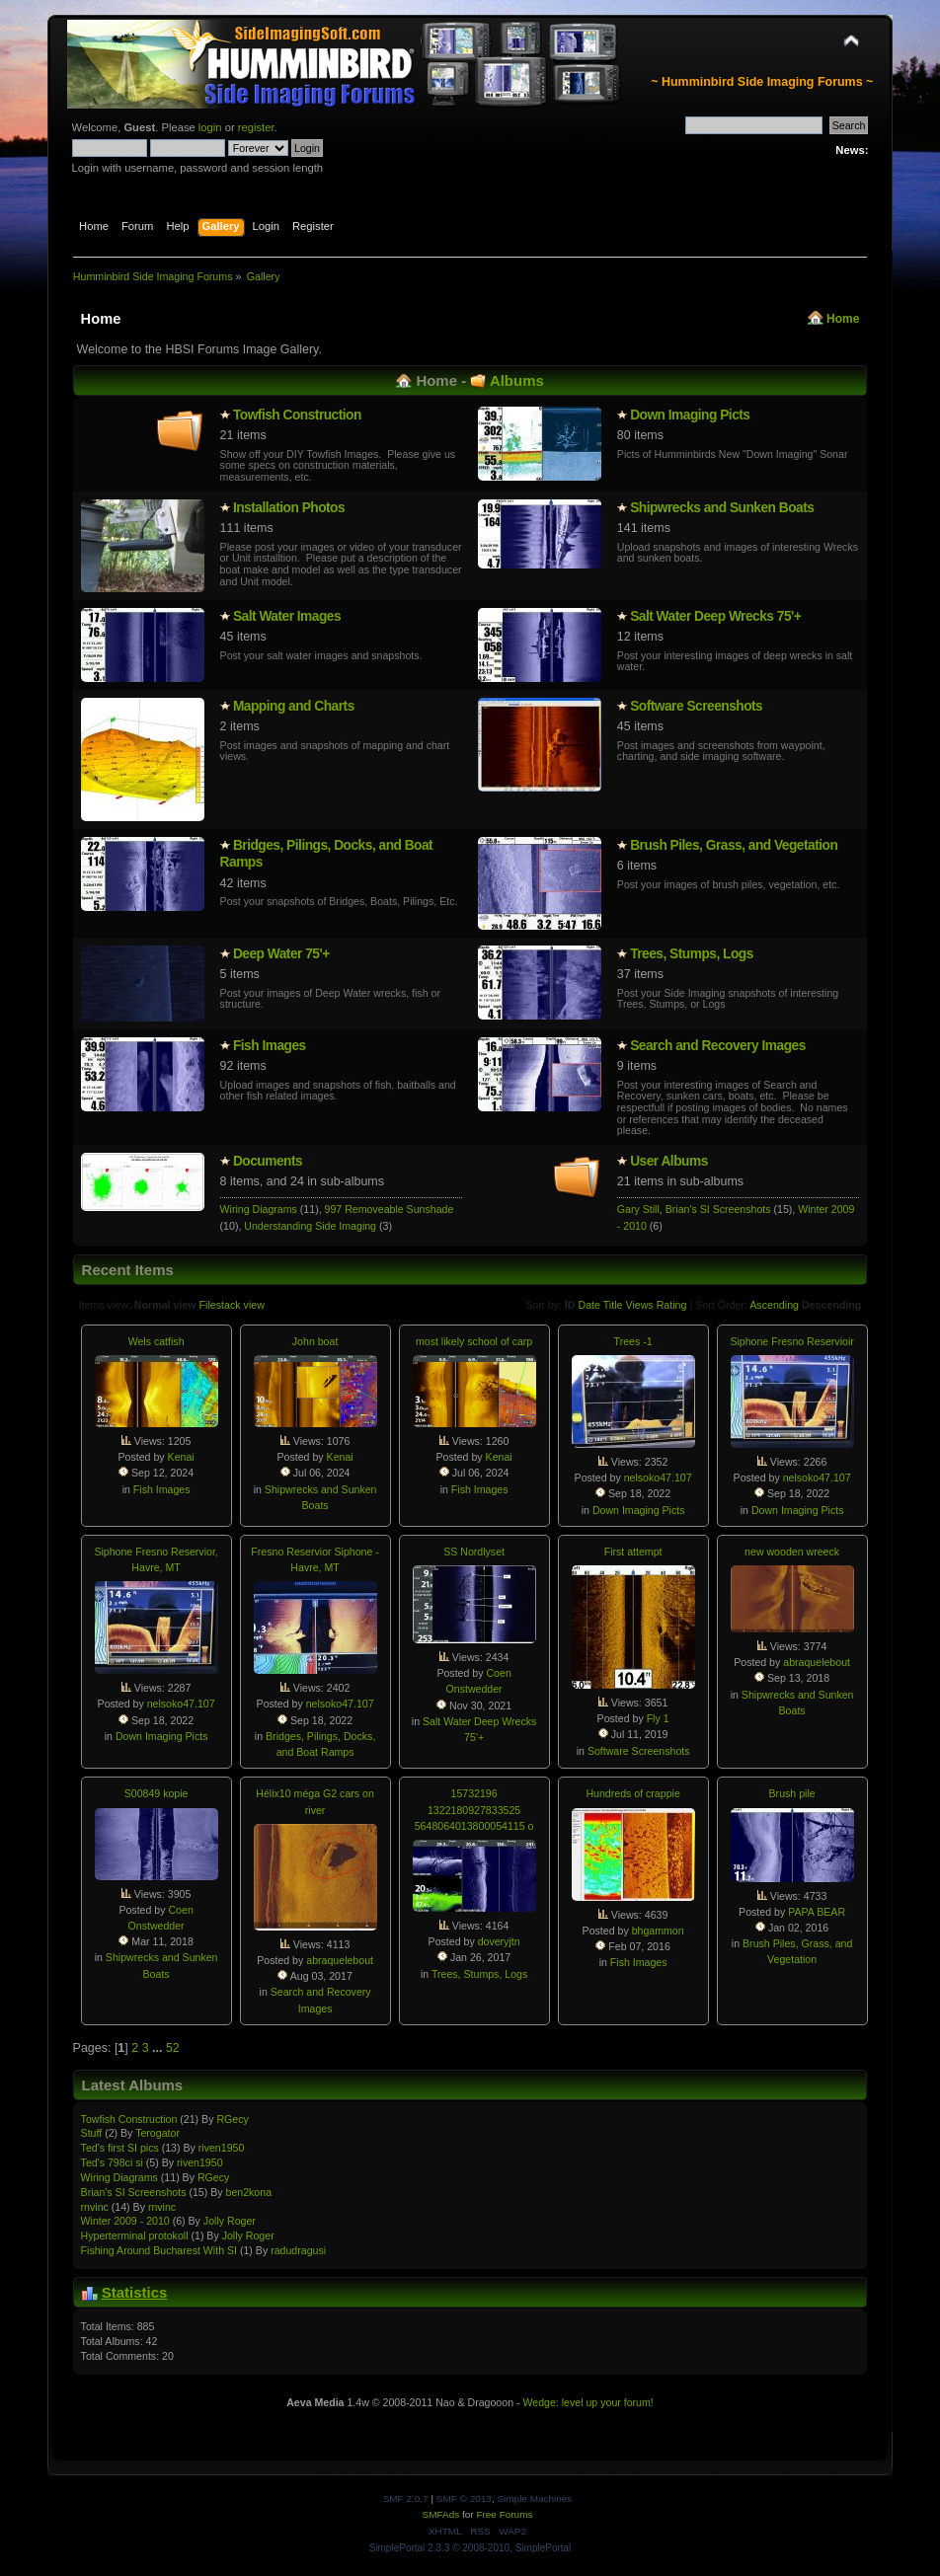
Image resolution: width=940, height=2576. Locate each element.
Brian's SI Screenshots (718, 1209)
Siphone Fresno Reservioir (791, 1341)
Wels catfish (156, 1341)
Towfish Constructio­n (297, 415)
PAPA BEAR (816, 1912)
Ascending (774, 1305)
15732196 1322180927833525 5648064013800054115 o (474, 1809)
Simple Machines (534, 2498)
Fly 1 (658, 1718)
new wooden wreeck (791, 1551)
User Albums (669, 1161)
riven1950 (221, 2148)
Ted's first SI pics (120, 2148)
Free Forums (504, 2514)
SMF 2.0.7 (406, 2498)
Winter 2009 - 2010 (125, 2221)
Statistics (135, 2292)
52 (173, 2048)
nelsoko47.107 (658, 1477)
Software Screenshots (696, 706)
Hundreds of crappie (632, 1793)
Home (842, 319)
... (159, 2048)
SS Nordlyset (474, 1551)
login (210, 127)
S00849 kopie (156, 1793)
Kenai (181, 1457)
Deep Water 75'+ (281, 954)
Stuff (92, 2133)
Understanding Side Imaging (310, 1226)
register (256, 127)
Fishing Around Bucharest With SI (159, 2250)
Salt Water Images (287, 616)
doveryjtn (499, 1941)
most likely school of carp (474, 1341)
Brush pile (792, 1793)
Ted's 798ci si (112, 2162)
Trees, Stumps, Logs (691, 954)
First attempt (633, 1551)
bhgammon (658, 1930)
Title (613, 1305)
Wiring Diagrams (258, 1209)
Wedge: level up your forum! (587, 2402)
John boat (315, 1341)
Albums (517, 380)
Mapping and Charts (293, 706)
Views (639, 1305)
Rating (672, 1305)
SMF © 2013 (464, 2498)
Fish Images (269, 1045)
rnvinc (95, 2207)
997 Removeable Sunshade (389, 1209)
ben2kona (248, 2192)
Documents (267, 1161)
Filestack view (232, 1305)
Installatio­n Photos (289, 507)
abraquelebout (816, 1662)
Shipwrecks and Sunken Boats (722, 507)
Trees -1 (633, 1341)
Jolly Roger (229, 2221)
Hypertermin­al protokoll (135, 2235)
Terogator (157, 2133)
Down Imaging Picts (689, 415)
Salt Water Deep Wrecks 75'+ (715, 616)
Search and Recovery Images (718, 1045)
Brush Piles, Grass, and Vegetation (733, 845)
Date (589, 1305)
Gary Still (638, 1209)
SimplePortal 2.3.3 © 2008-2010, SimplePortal (470, 2547)
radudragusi (298, 2250)
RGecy (232, 2119)
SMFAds (441, 2514)
